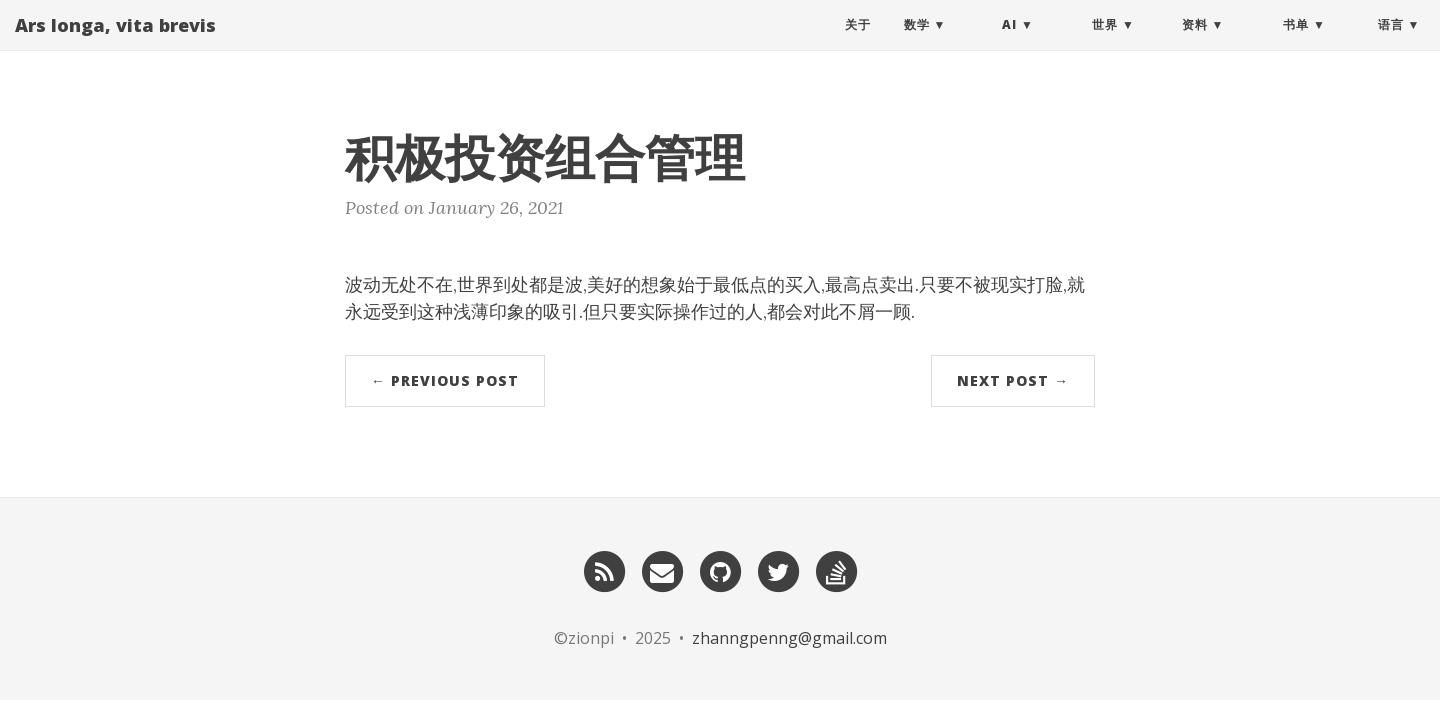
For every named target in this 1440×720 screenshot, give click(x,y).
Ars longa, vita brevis (115, 45)
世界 (1105, 44)
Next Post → (1013, 380)
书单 (1296, 44)
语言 (1391, 44)
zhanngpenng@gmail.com (789, 638)
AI (1009, 44)
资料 (1195, 44)
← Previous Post (445, 380)
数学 (917, 44)
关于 (858, 44)
